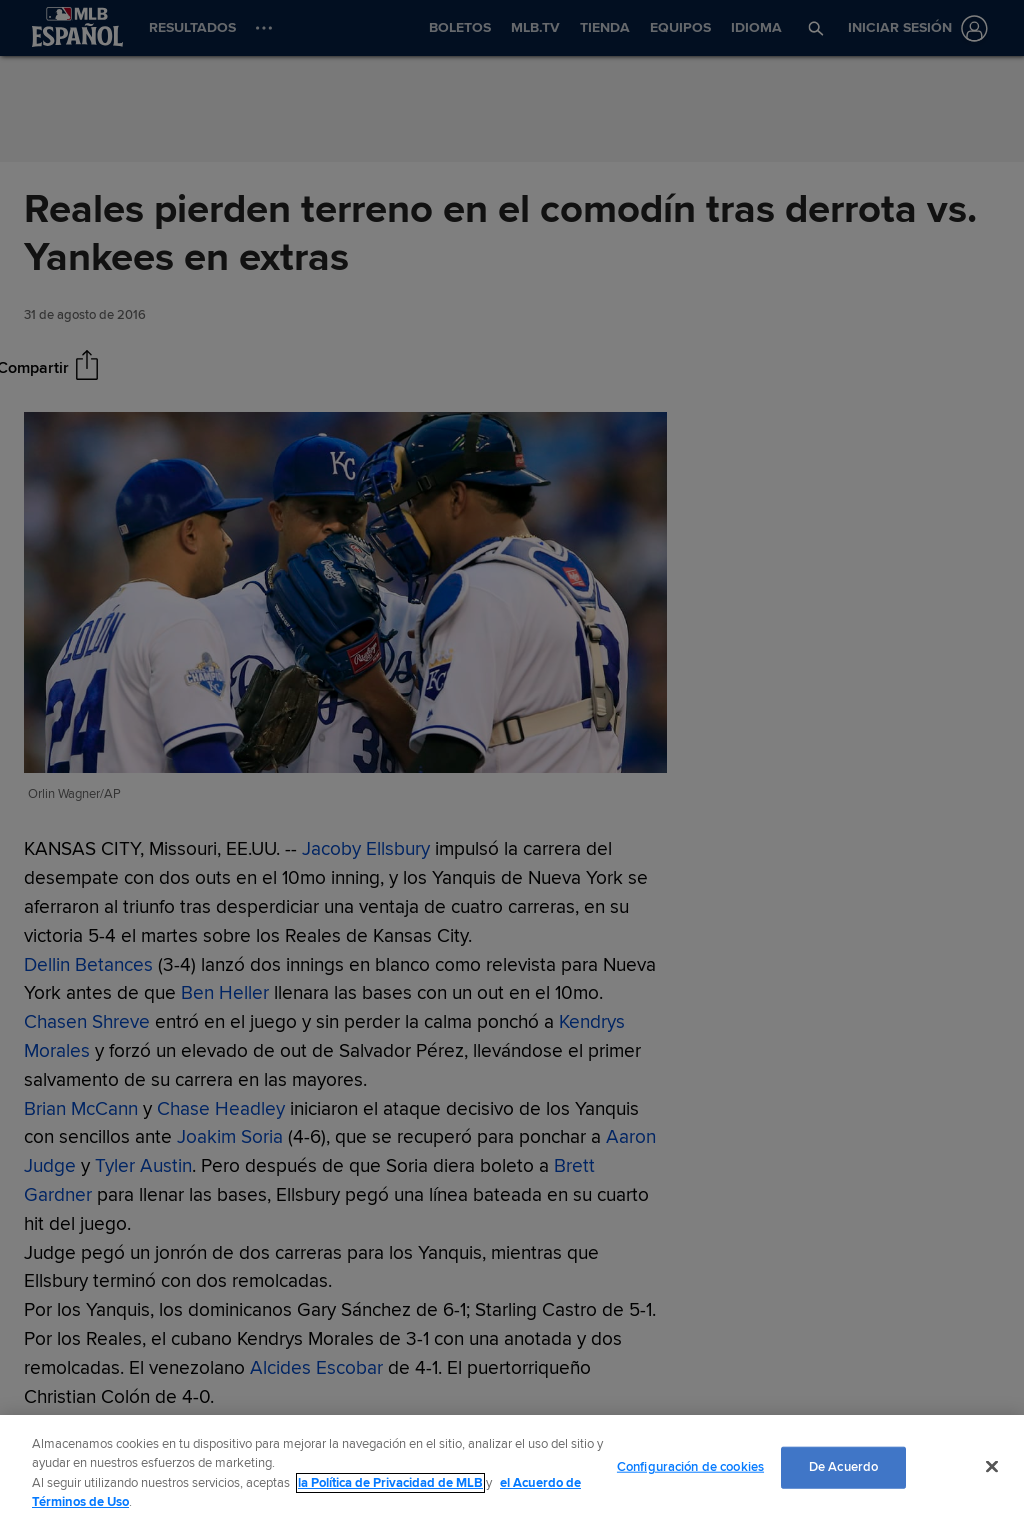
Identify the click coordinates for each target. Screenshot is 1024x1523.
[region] (512, 1469)
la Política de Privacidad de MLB (390, 1483)
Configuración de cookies (690, 1467)
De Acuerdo (843, 1467)
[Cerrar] (992, 1466)
